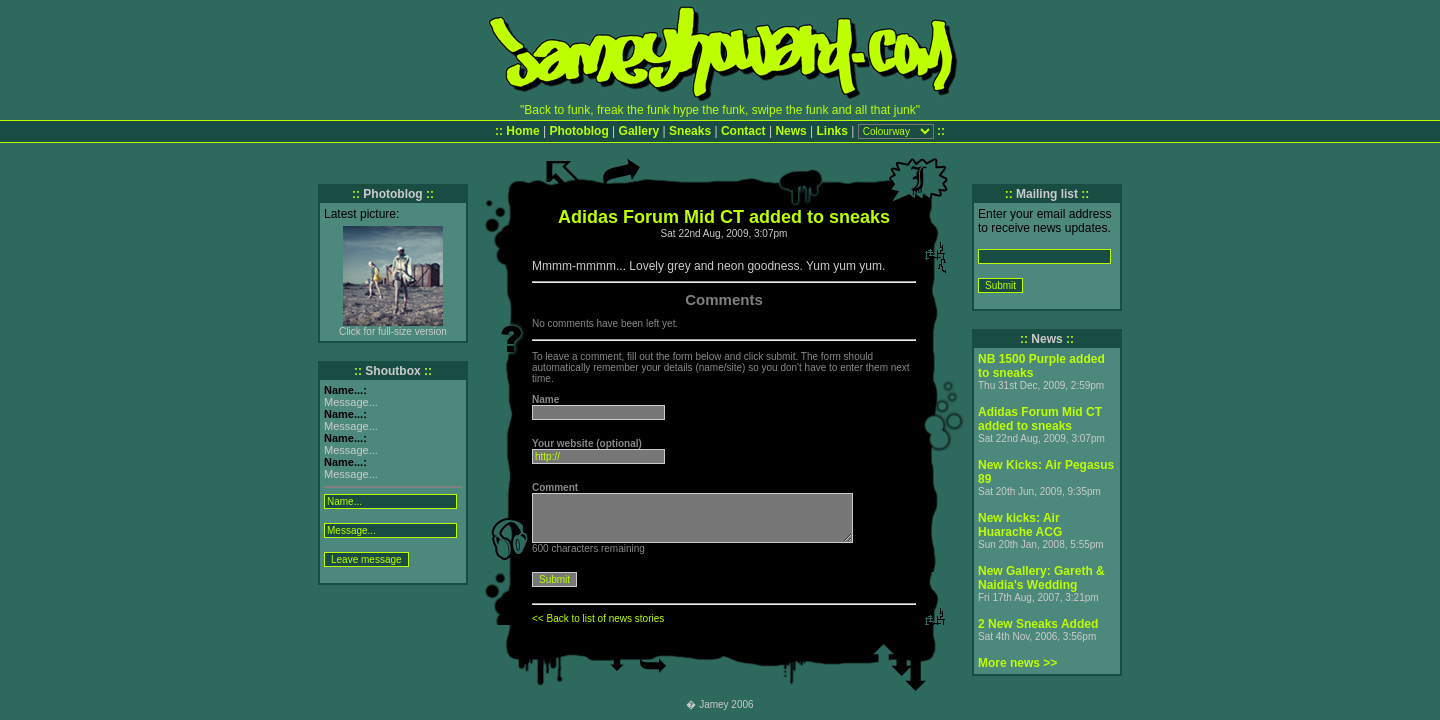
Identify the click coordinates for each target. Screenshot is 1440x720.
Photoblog (578, 131)
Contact (743, 131)
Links (832, 131)
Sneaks (690, 131)
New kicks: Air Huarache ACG (1020, 525)
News (790, 131)
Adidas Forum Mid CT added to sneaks (1040, 419)
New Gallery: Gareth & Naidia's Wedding (1041, 578)
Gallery (639, 131)
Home (522, 131)
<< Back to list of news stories (598, 618)
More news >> (1017, 663)
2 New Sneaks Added (1038, 624)
